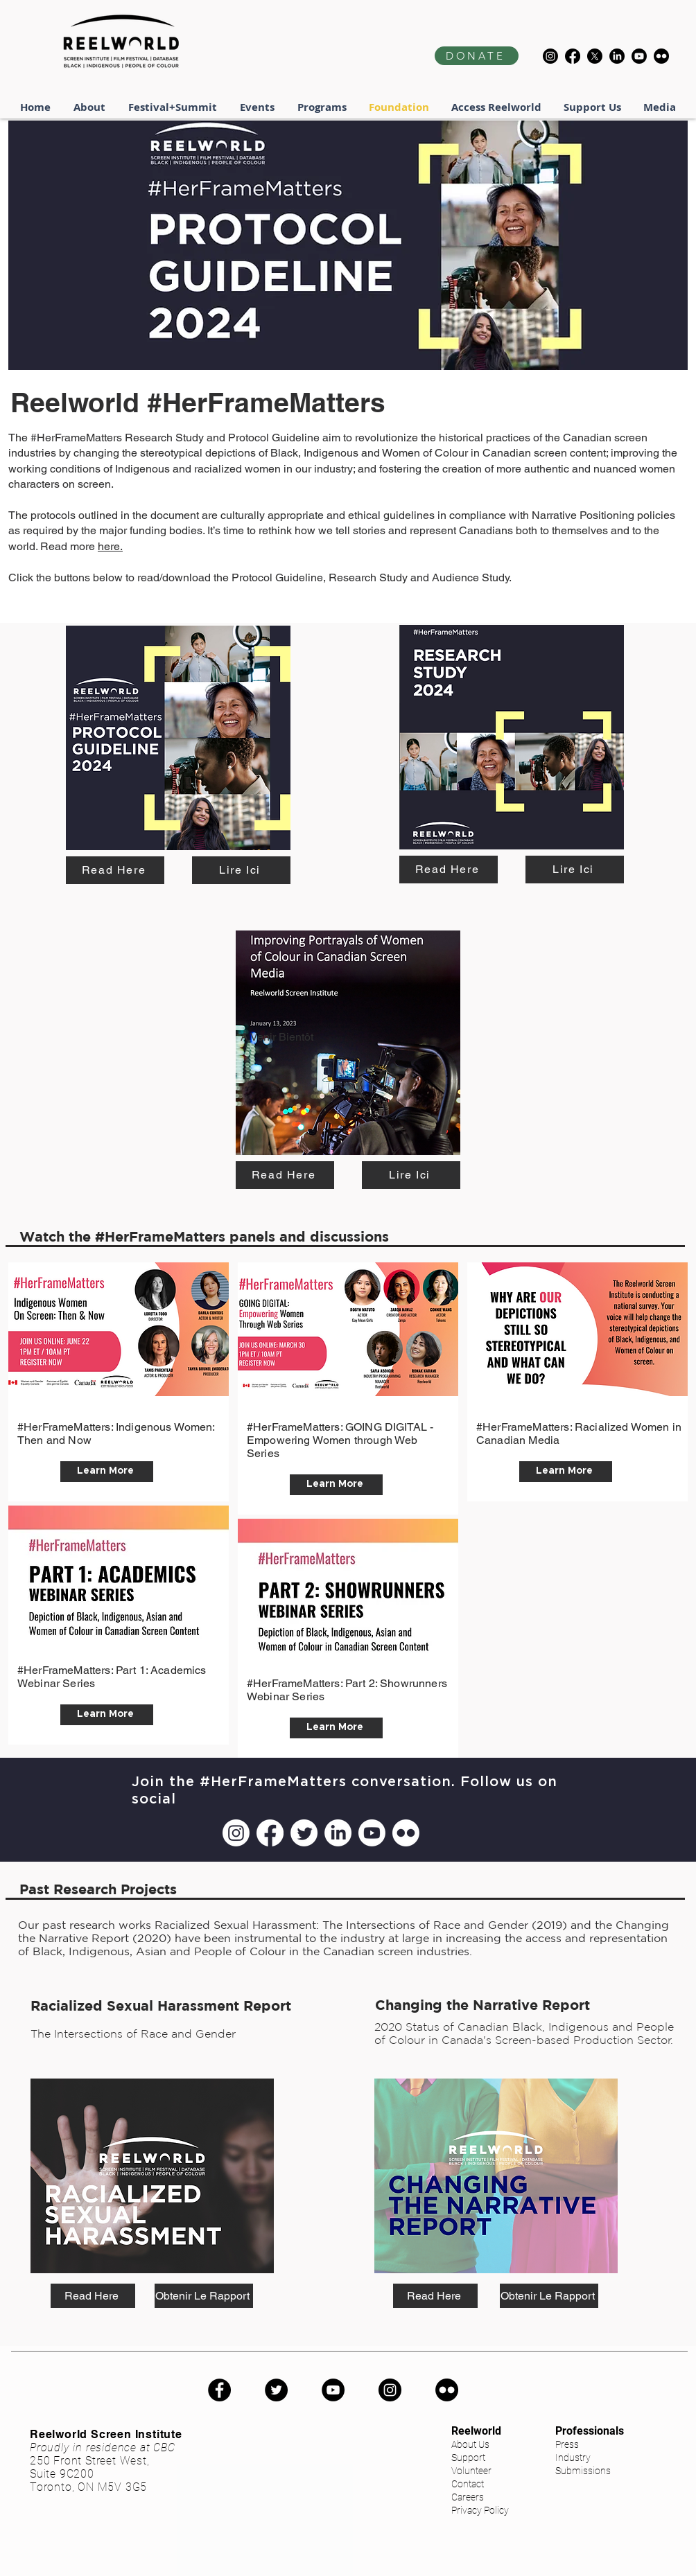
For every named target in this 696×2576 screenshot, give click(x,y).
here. (110, 546)
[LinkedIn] (617, 56)
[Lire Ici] (241, 870)
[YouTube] (333, 2390)
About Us (470, 2444)
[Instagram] (550, 56)
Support (468, 2457)
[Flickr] (661, 56)
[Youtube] (639, 56)
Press (567, 2444)
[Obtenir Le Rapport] (204, 2296)
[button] (173, 107)
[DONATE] (477, 55)
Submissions (583, 2470)
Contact (467, 2483)
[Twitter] (303, 1832)
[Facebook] (572, 56)
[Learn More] (106, 1471)
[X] (594, 56)
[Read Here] (115, 870)
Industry (573, 2457)
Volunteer (471, 2470)
